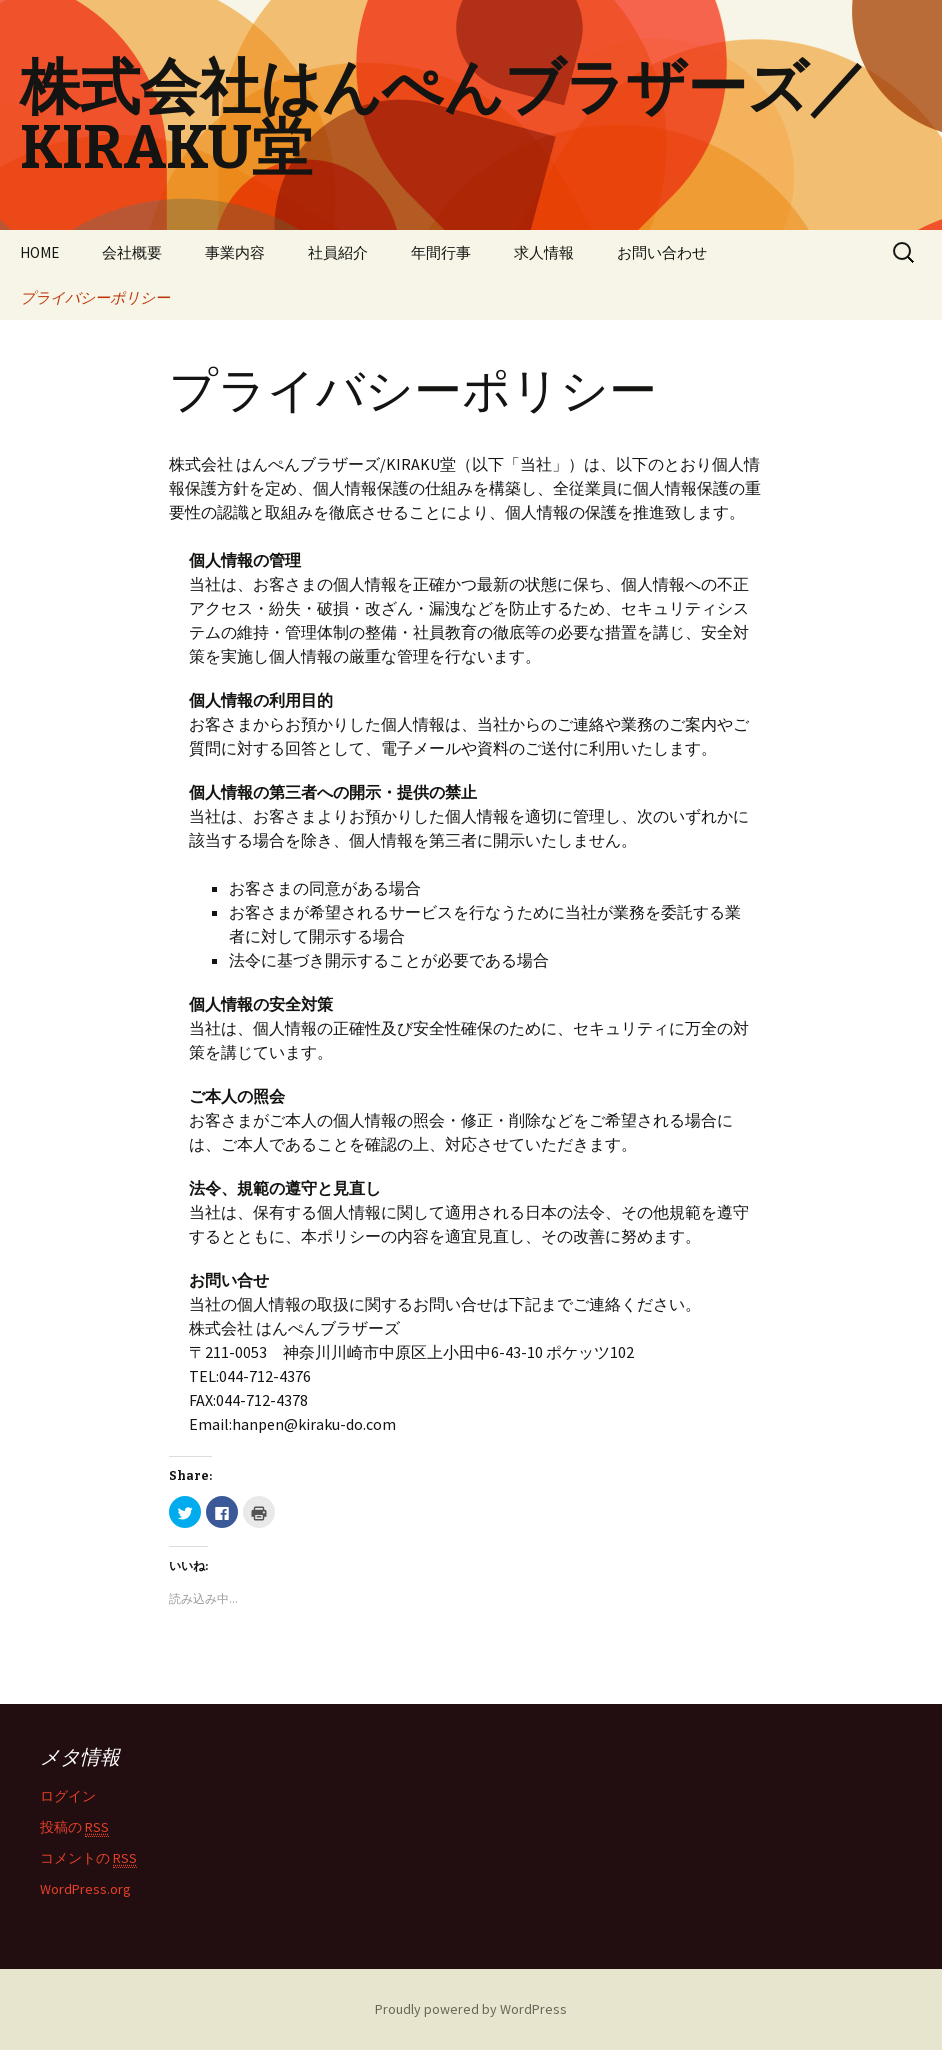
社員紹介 (338, 252)
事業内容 (235, 252)
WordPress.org (85, 1889)
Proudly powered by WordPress (471, 2009)
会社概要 (132, 252)
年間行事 (441, 252)
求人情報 (544, 252)
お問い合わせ (662, 252)
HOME (39, 252)
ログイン (68, 1796)
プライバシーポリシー (95, 297)
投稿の (74, 1827)
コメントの (88, 1858)
